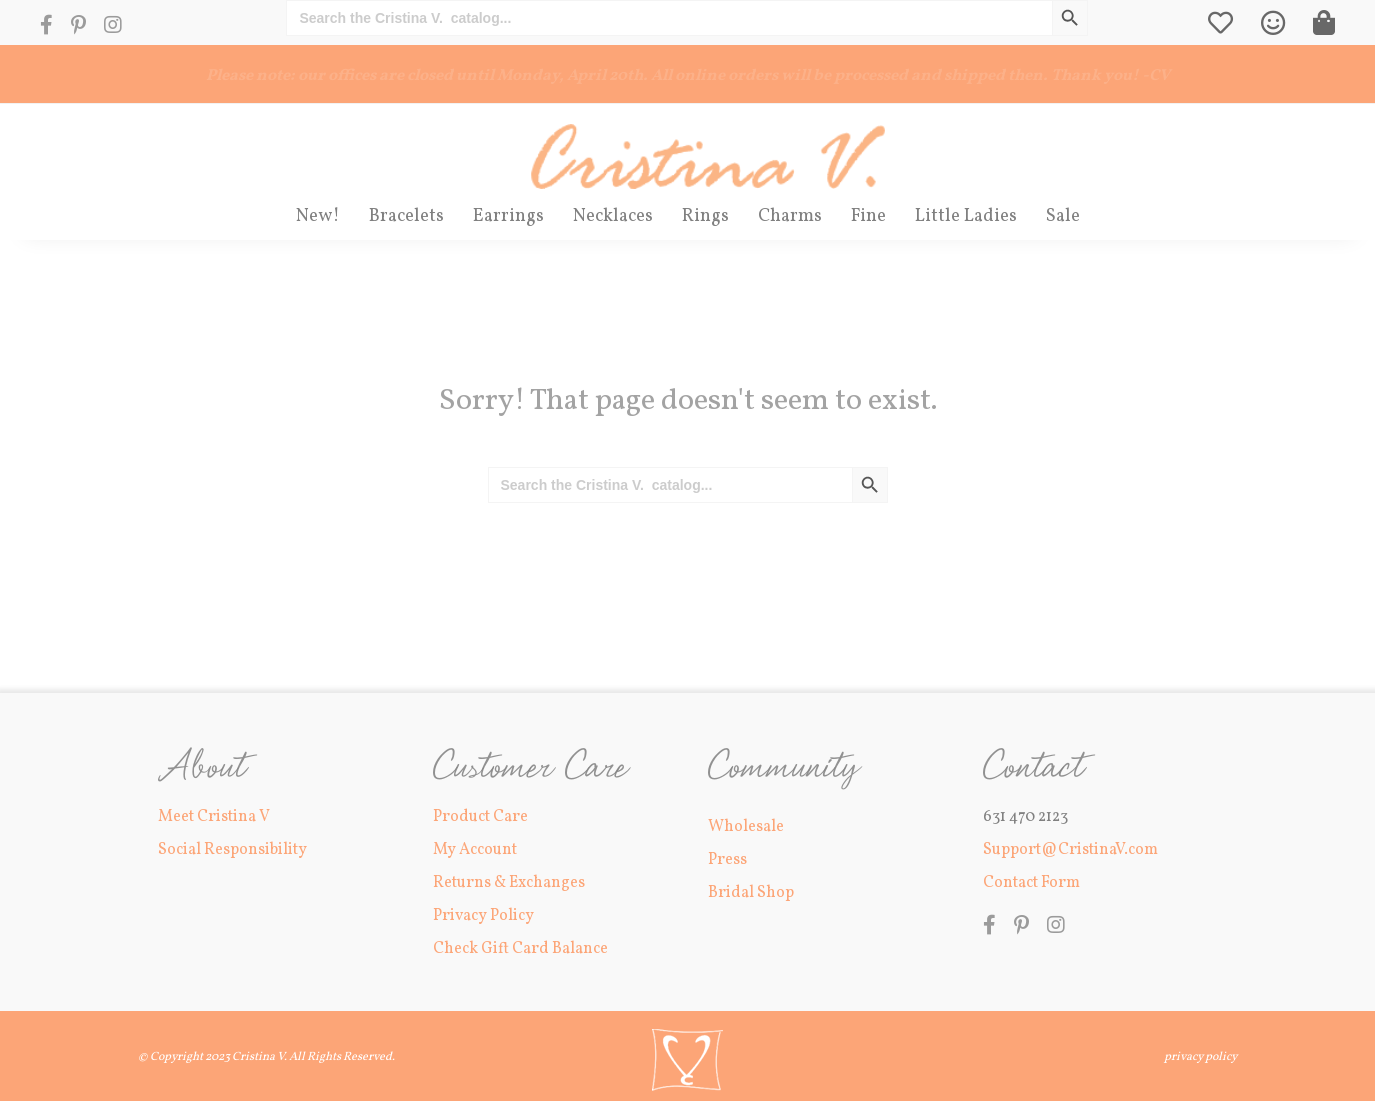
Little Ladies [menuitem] (966, 216)
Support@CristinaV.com (1070, 850)
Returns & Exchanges (509, 883)
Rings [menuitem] (705, 216)
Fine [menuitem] (868, 216)
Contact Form (1031, 883)
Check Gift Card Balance (520, 949)
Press (727, 860)
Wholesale (746, 826)
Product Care (480, 816)
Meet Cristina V (214, 816)
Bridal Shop (751, 893)
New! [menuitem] (318, 216)
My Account (475, 850)
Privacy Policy (483, 916)
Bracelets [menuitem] (406, 216)
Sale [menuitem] (1063, 216)
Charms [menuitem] (790, 216)
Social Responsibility (232, 850)
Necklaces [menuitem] (613, 216)
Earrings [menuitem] (508, 216)
